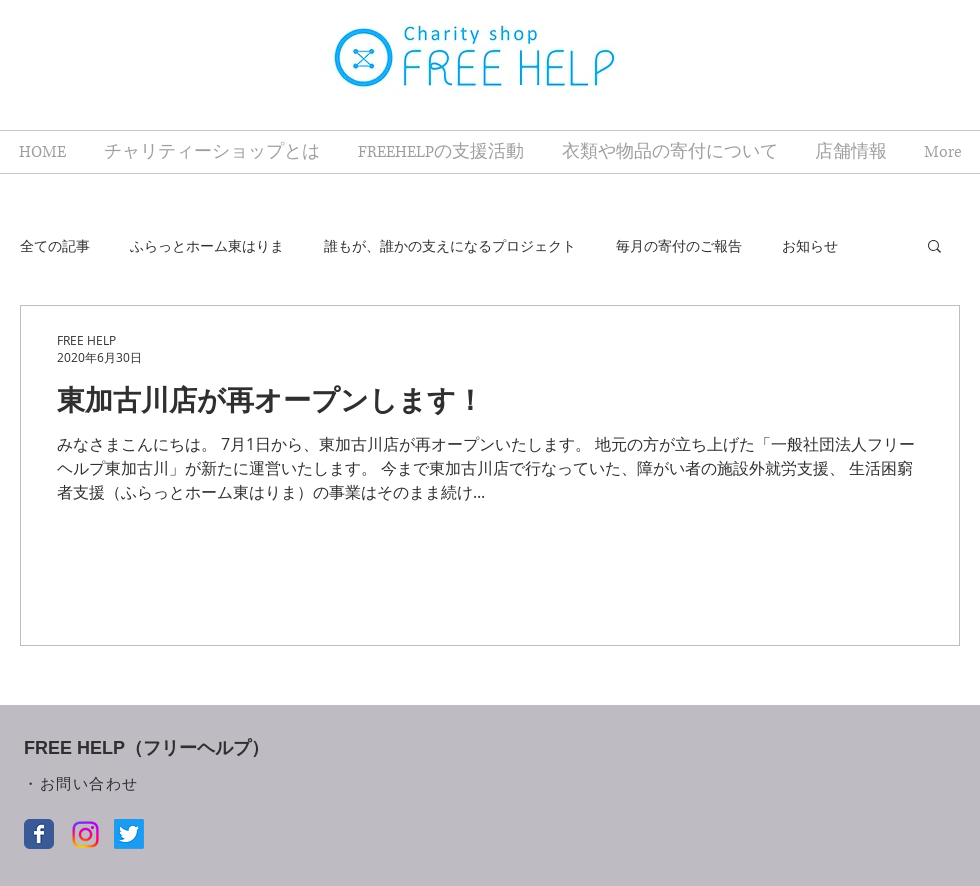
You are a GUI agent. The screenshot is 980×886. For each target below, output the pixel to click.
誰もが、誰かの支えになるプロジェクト (450, 245)
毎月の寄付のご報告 (679, 245)
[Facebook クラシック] (39, 834)
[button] (934, 247)
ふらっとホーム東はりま (207, 245)
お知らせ (810, 245)
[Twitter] (129, 834)
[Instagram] (85, 834)
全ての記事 (55, 245)
